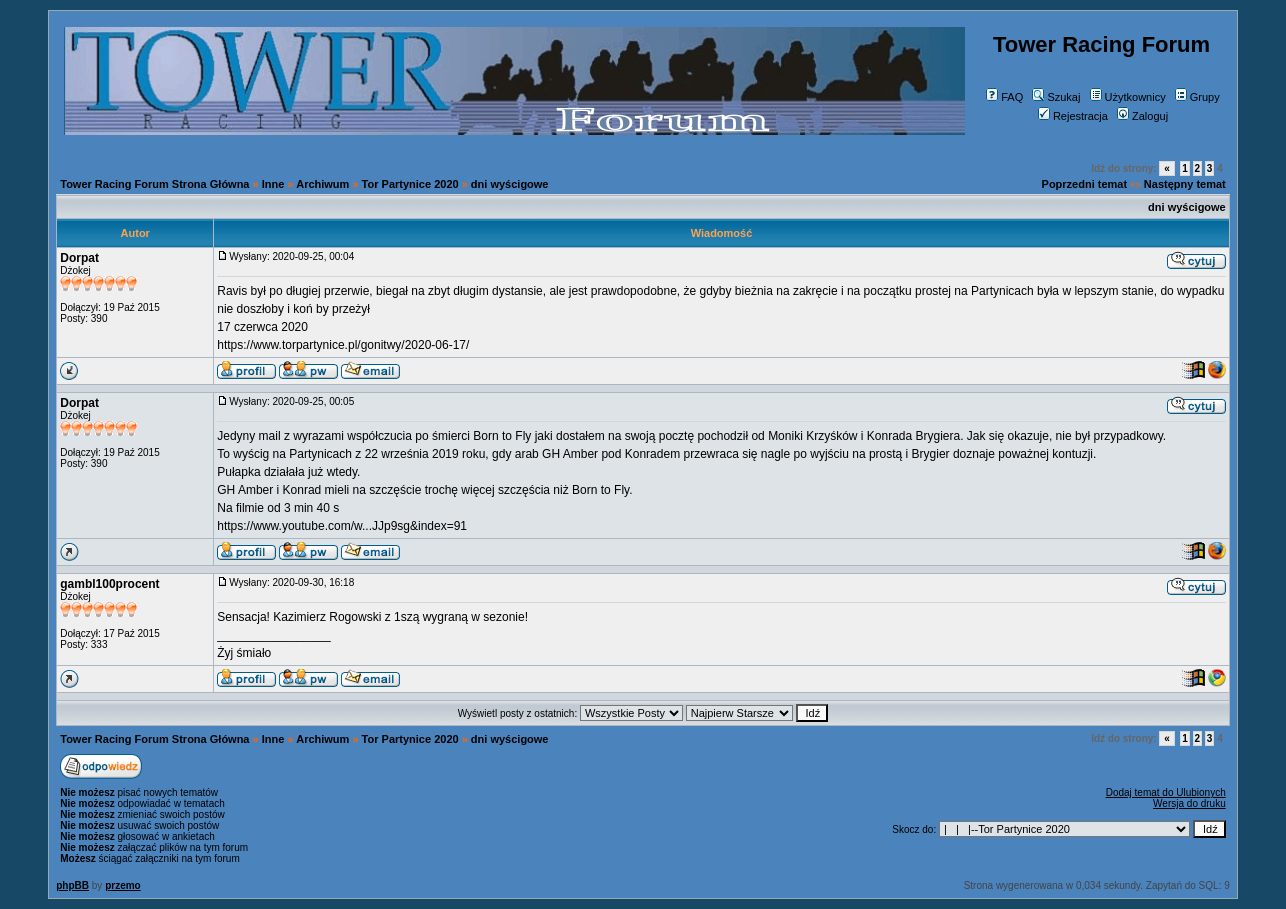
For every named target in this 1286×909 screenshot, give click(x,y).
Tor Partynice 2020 (410, 184)
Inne (273, 184)
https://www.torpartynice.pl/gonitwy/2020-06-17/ (343, 345)
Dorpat (79, 258)
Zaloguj (1142, 116)
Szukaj (1056, 97)
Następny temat (1185, 184)
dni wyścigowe (510, 184)
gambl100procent (109, 584)
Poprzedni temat (1085, 184)
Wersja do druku (1189, 803)
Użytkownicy (1128, 97)
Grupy (1197, 97)
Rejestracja (1073, 116)
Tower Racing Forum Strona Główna (154, 184)
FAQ (1004, 97)
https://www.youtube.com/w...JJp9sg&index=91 (342, 526)
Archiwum (322, 184)
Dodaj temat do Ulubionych (1166, 792)
